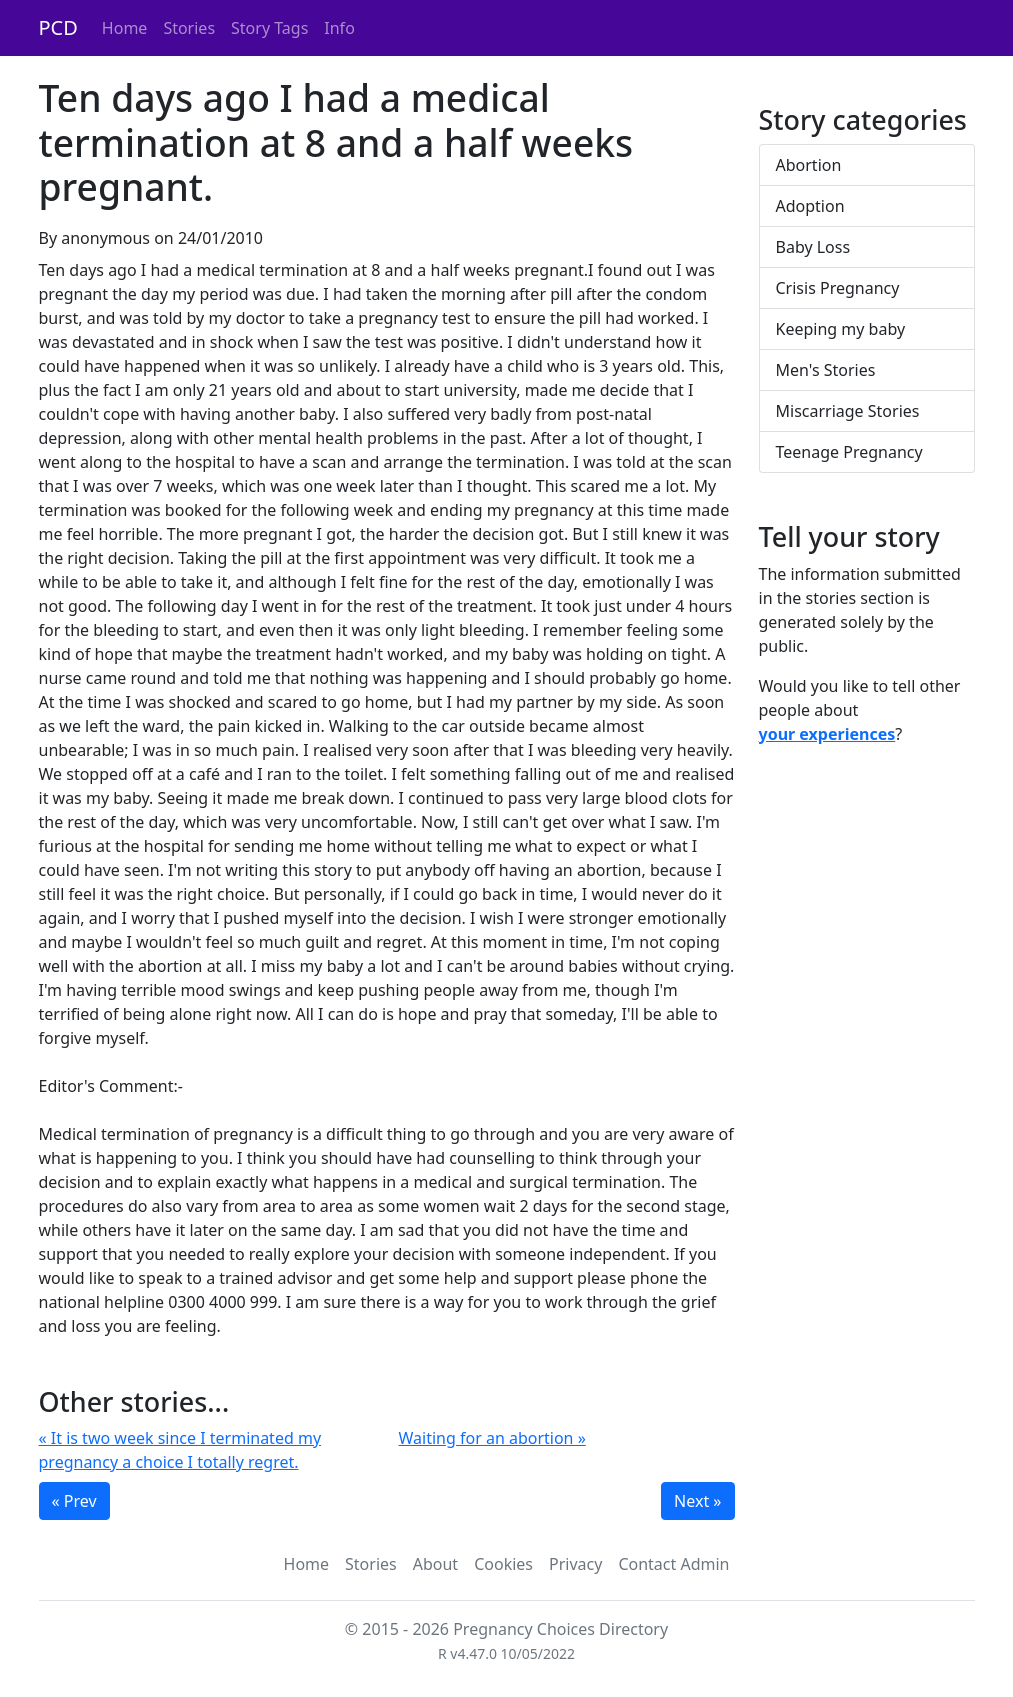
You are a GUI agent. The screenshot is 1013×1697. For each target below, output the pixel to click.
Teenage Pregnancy (849, 452)
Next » (697, 1501)
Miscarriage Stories (848, 411)
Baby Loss (813, 247)
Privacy (575, 1564)
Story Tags (269, 28)
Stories (189, 28)
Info (339, 28)
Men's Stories (826, 370)
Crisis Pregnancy (838, 288)
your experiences (827, 734)
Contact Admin (673, 1564)
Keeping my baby (841, 329)
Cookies (503, 1564)
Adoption (810, 206)
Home (125, 28)
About (435, 1564)
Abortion (809, 165)
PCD (58, 27)
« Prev (74, 1501)
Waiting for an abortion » (492, 1438)
